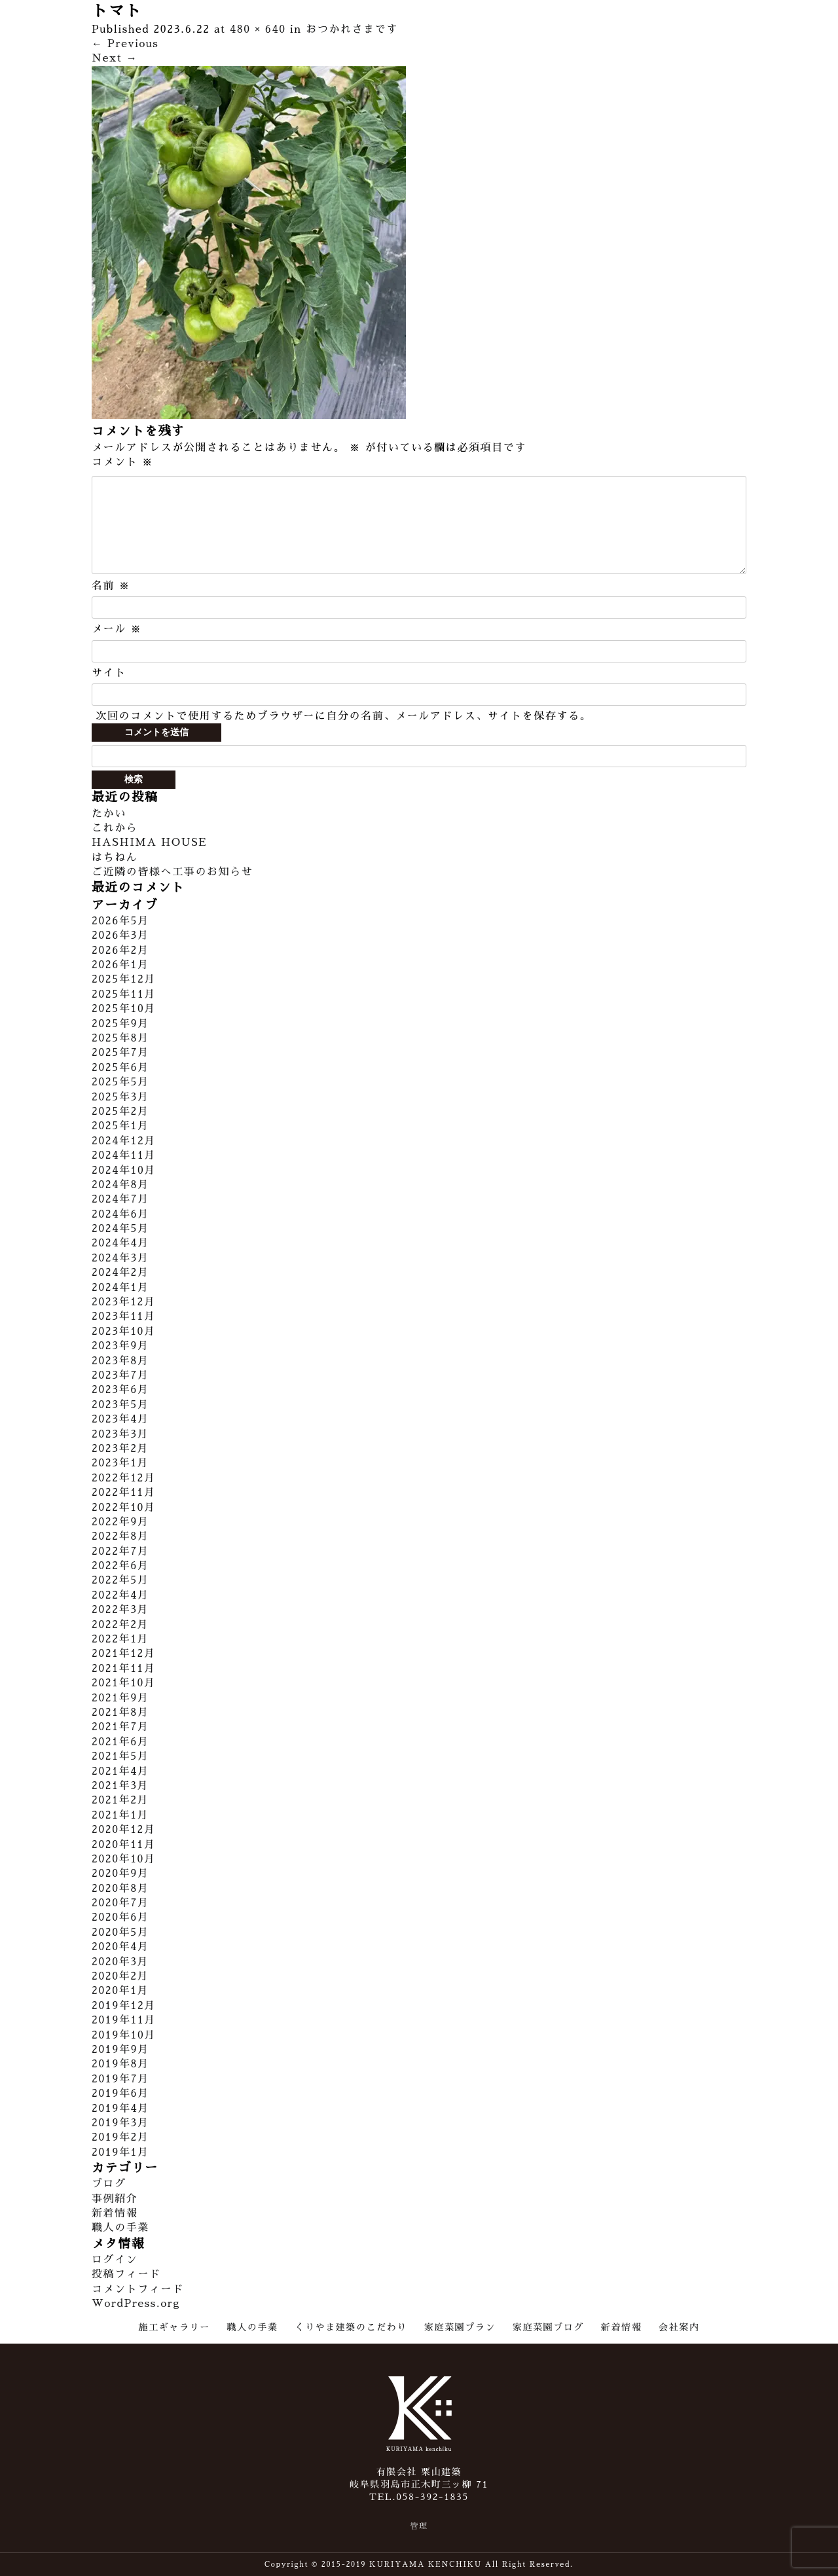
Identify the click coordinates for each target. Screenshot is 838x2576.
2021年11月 (124, 1668)
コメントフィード (138, 2289)
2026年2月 (120, 950)
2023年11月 (124, 1316)
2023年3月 (120, 1434)
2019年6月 (120, 2093)
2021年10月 (124, 1683)
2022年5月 (120, 1580)
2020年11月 (124, 1845)
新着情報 (114, 2213)
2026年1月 (120, 965)
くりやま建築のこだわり (351, 2327)
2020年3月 (120, 1962)
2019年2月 (120, 2137)
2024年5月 (120, 1229)
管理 (419, 2526)
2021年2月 (120, 1800)
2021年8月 (120, 1712)
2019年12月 (124, 2006)
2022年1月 (120, 1639)
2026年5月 (120, 921)
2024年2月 (120, 1272)
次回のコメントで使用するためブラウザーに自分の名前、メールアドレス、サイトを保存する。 (343, 716)
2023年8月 (120, 1361)
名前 (111, 586)
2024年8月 (120, 1185)
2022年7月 (120, 1551)
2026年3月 (120, 935)
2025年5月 (120, 1082)
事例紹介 (114, 2199)
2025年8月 (120, 1038)
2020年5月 (120, 1932)
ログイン (114, 2260)
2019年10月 (124, 2035)
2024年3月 (120, 1258)
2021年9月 (120, 1698)
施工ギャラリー (174, 2327)
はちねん (114, 857)
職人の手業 (120, 2227)
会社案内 (679, 2327)
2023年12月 (124, 1302)
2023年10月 (124, 1331)
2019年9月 (120, 2049)
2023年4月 (120, 1419)
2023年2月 (120, 1448)
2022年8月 (120, 1536)
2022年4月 (120, 1595)
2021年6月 (120, 1742)
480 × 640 (258, 29)
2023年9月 (120, 1346)
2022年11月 (124, 1492)
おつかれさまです (352, 29)
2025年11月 (124, 994)
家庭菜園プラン (460, 2327)
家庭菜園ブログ (548, 2327)
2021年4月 (120, 1771)
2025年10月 (124, 1009)
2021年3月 (120, 1786)
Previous (125, 44)
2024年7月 (120, 1199)
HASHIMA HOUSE (149, 842)
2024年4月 (120, 1243)
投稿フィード (126, 2274)
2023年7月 (120, 1375)
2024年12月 (124, 1141)
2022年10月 (124, 1507)
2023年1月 (120, 1463)
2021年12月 (124, 1653)
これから (114, 828)
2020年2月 (120, 1976)
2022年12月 (124, 1478)
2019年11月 (124, 2020)
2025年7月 (120, 1052)
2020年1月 (120, 1991)
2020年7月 (120, 1903)
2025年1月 (120, 1126)
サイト (109, 673)
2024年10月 (124, 1170)
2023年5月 (120, 1405)
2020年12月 (124, 1829)
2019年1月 (120, 2152)
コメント (122, 462)
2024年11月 (124, 1155)
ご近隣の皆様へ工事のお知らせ (172, 872)
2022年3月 (120, 1610)
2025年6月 (120, 1067)
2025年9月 (120, 1024)
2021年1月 (120, 1815)
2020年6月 (120, 1917)
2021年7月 (120, 1727)
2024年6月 (120, 1214)
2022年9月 (120, 1522)
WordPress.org (136, 2303)
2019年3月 (120, 2123)
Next (114, 58)
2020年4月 (120, 1947)
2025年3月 (120, 1097)
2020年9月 (120, 1873)
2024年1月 (120, 1287)
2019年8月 (120, 2064)
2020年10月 (124, 1859)
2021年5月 (120, 1756)
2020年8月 (120, 1888)
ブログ (109, 2184)
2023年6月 (120, 1390)
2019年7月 (120, 2079)
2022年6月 (120, 1566)
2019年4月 (120, 2108)
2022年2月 (120, 1625)
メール (117, 629)
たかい (109, 813)
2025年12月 (124, 979)
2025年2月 (120, 1111)
